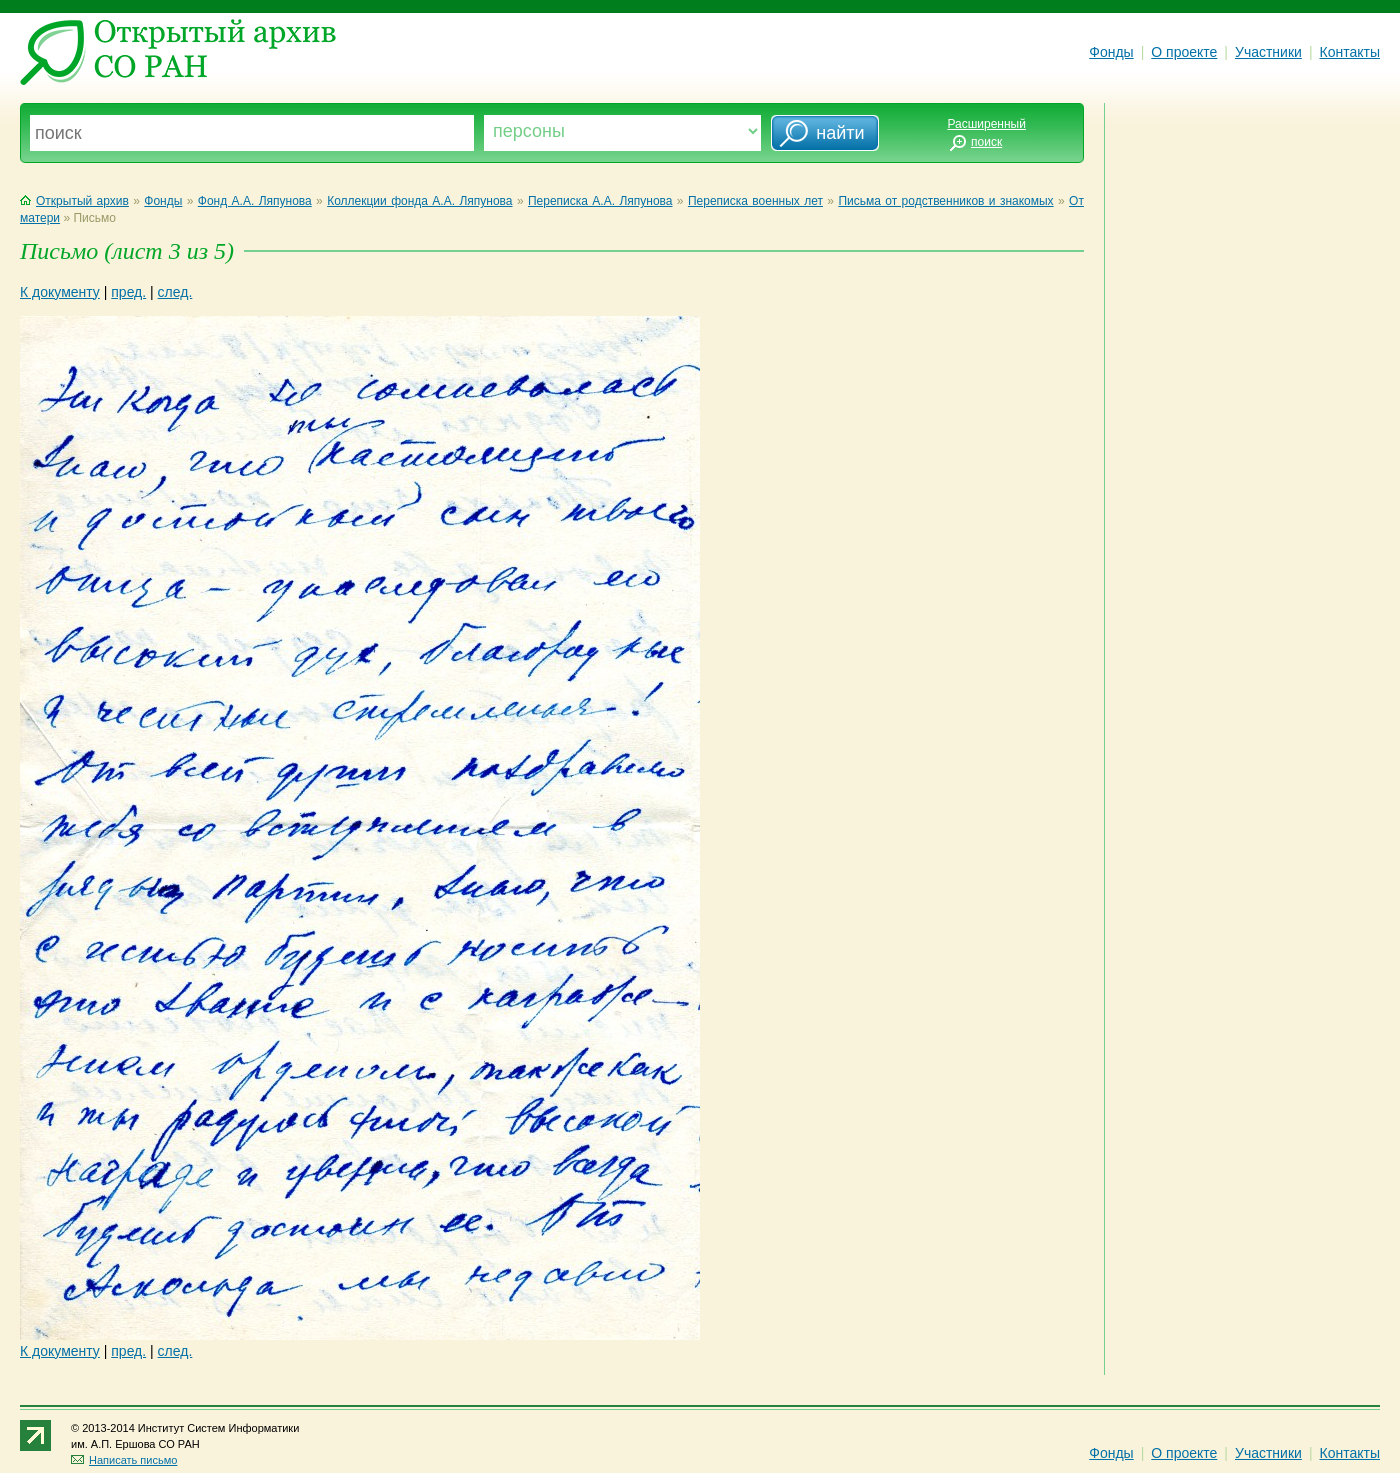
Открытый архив (74, 201)
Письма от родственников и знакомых (945, 201)
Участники (1268, 52)
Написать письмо (124, 1460)
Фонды (1111, 52)
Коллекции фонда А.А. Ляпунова (419, 201)
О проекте (1184, 52)
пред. (128, 292)
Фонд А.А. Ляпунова (255, 201)
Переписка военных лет (755, 201)
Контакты (1350, 52)
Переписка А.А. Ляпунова (600, 201)
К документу (60, 292)
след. (175, 292)
